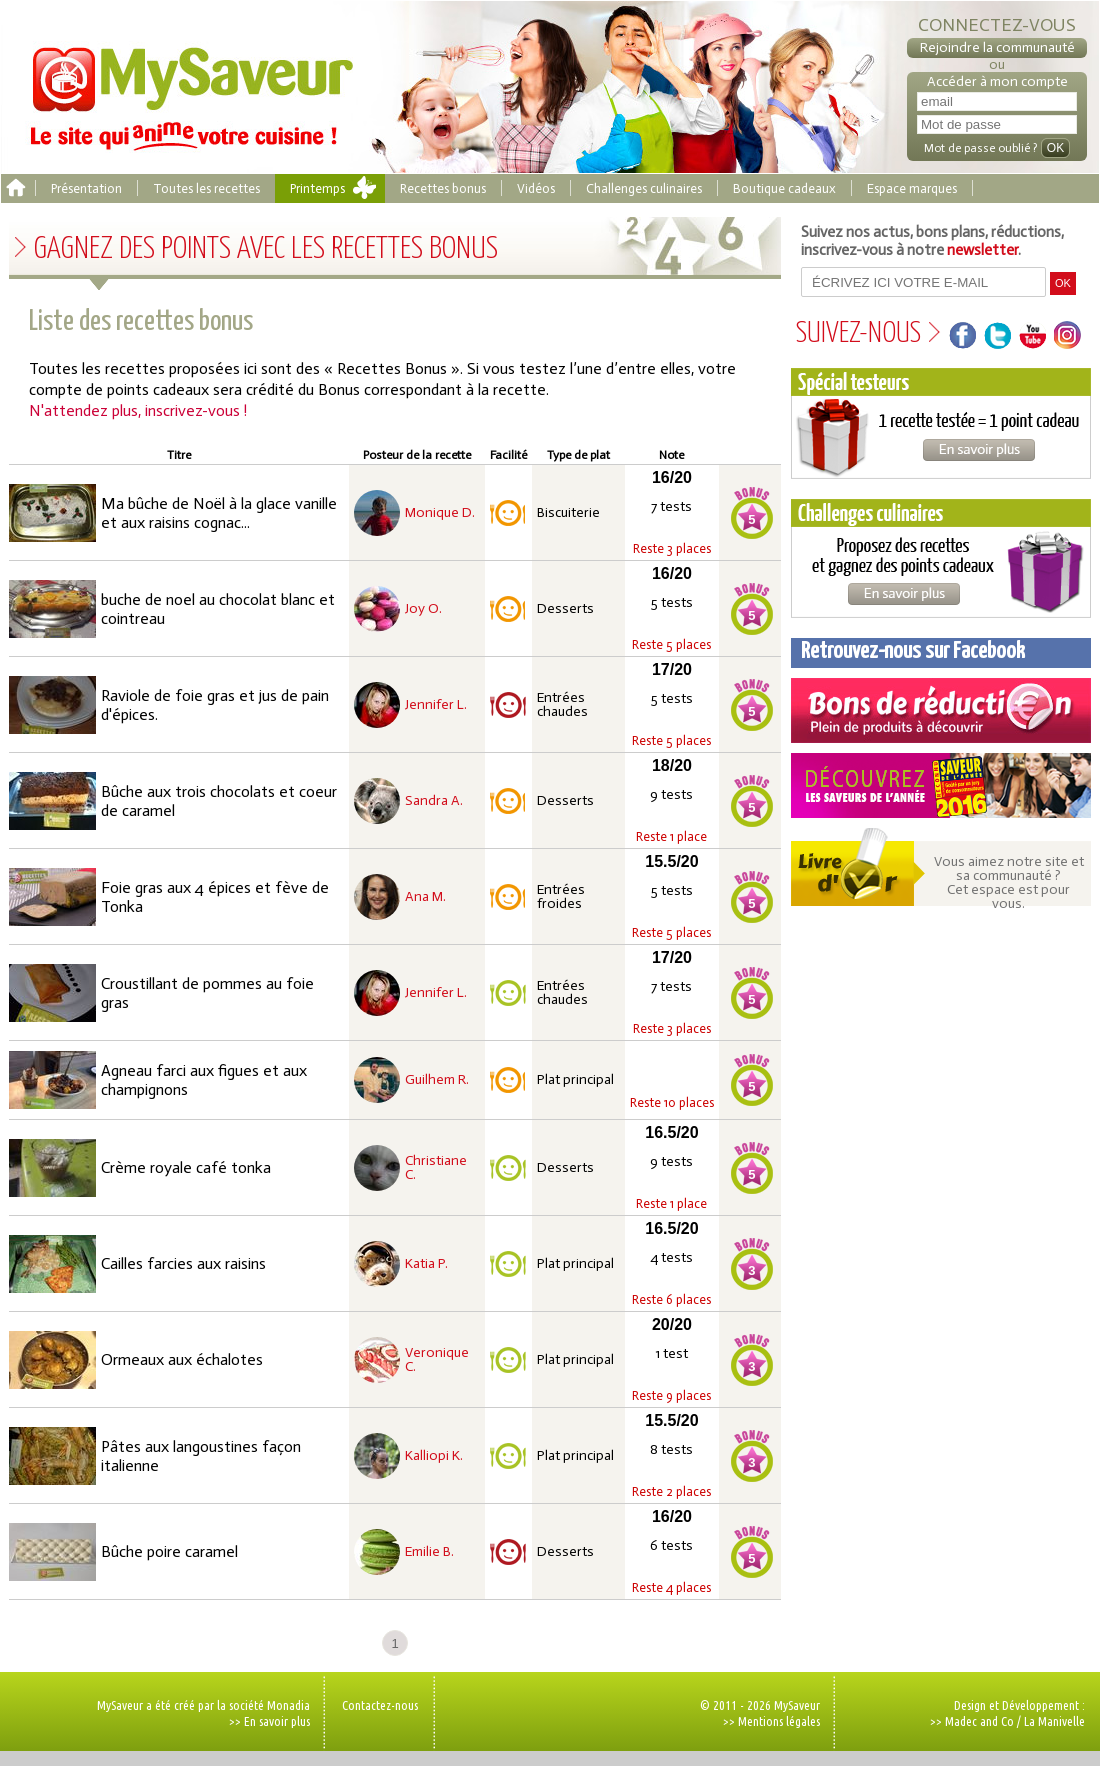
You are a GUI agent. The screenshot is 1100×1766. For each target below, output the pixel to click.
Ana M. (425, 897)
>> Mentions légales (771, 1721)
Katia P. (426, 1264)
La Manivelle (1054, 1721)
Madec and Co (979, 1721)
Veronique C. (437, 1360)
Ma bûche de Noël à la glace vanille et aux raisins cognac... (219, 513)
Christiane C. (436, 1168)
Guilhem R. (437, 1080)
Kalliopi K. (434, 1456)
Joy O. (423, 609)
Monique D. (440, 513)
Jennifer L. (436, 705)
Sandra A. (434, 801)
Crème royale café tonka (186, 1167)
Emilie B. (429, 1552)
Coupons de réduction (941, 710)
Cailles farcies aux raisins (183, 1263)
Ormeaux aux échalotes (182, 1359)
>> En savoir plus (269, 1721)
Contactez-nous (380, 1705)
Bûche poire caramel (169, 1551)
